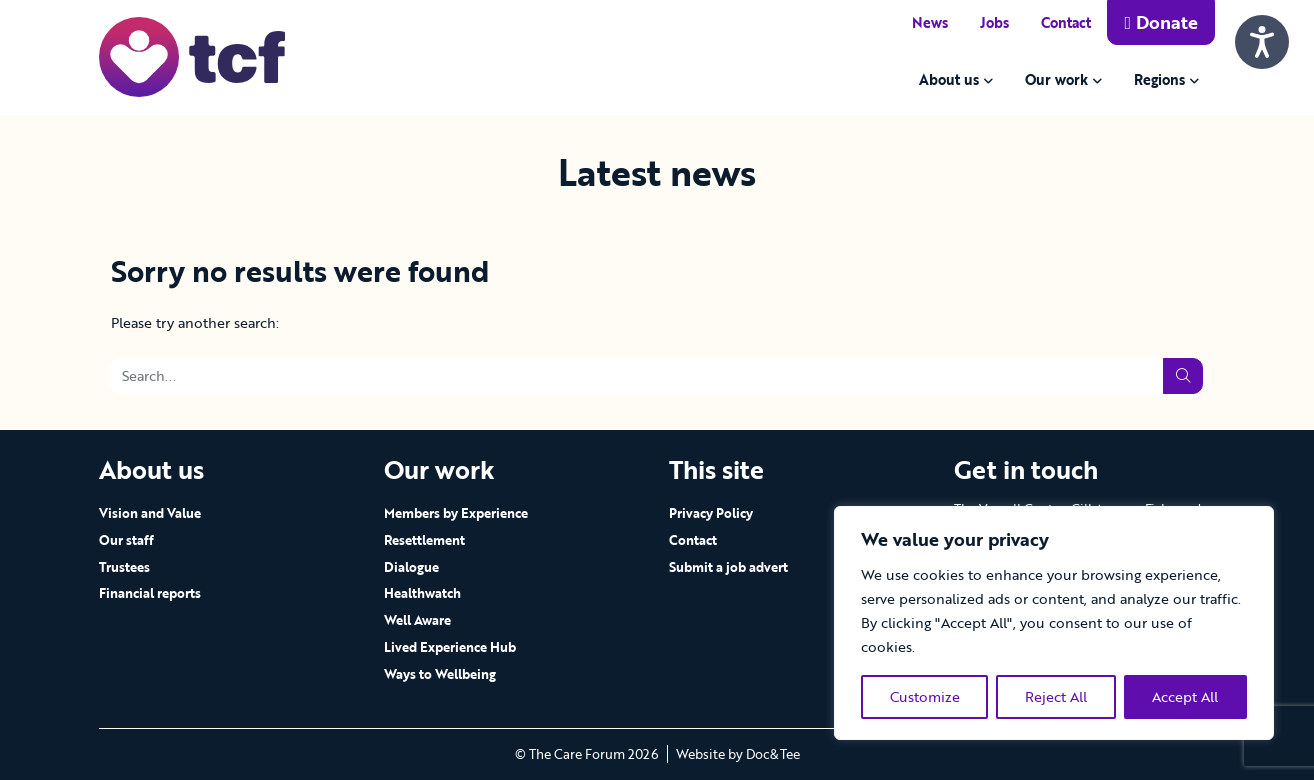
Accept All (1185, 696)
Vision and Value (150, 513)
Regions (1159, 79)
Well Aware (417, 620)
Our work (1056, 79)
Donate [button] (1161, 22)
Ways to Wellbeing (440, 674)
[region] (1054, 623)
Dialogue (411, 567)
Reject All (1056, 696)
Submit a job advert (728, 567)
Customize (925, 696)
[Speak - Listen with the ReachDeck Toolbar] (1262, 42)
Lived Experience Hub (450, 647)
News (930, 22)
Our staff (126, 540)
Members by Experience (456, 513)
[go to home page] (192, 55)
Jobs (994, 22)
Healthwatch (422, 593)
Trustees (124, 567)
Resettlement (424, 540)
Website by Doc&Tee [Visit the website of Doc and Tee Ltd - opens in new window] (738, 754)
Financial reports (150, 593)
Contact (1066, 22)
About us (949, 79)
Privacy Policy (711, 513)
